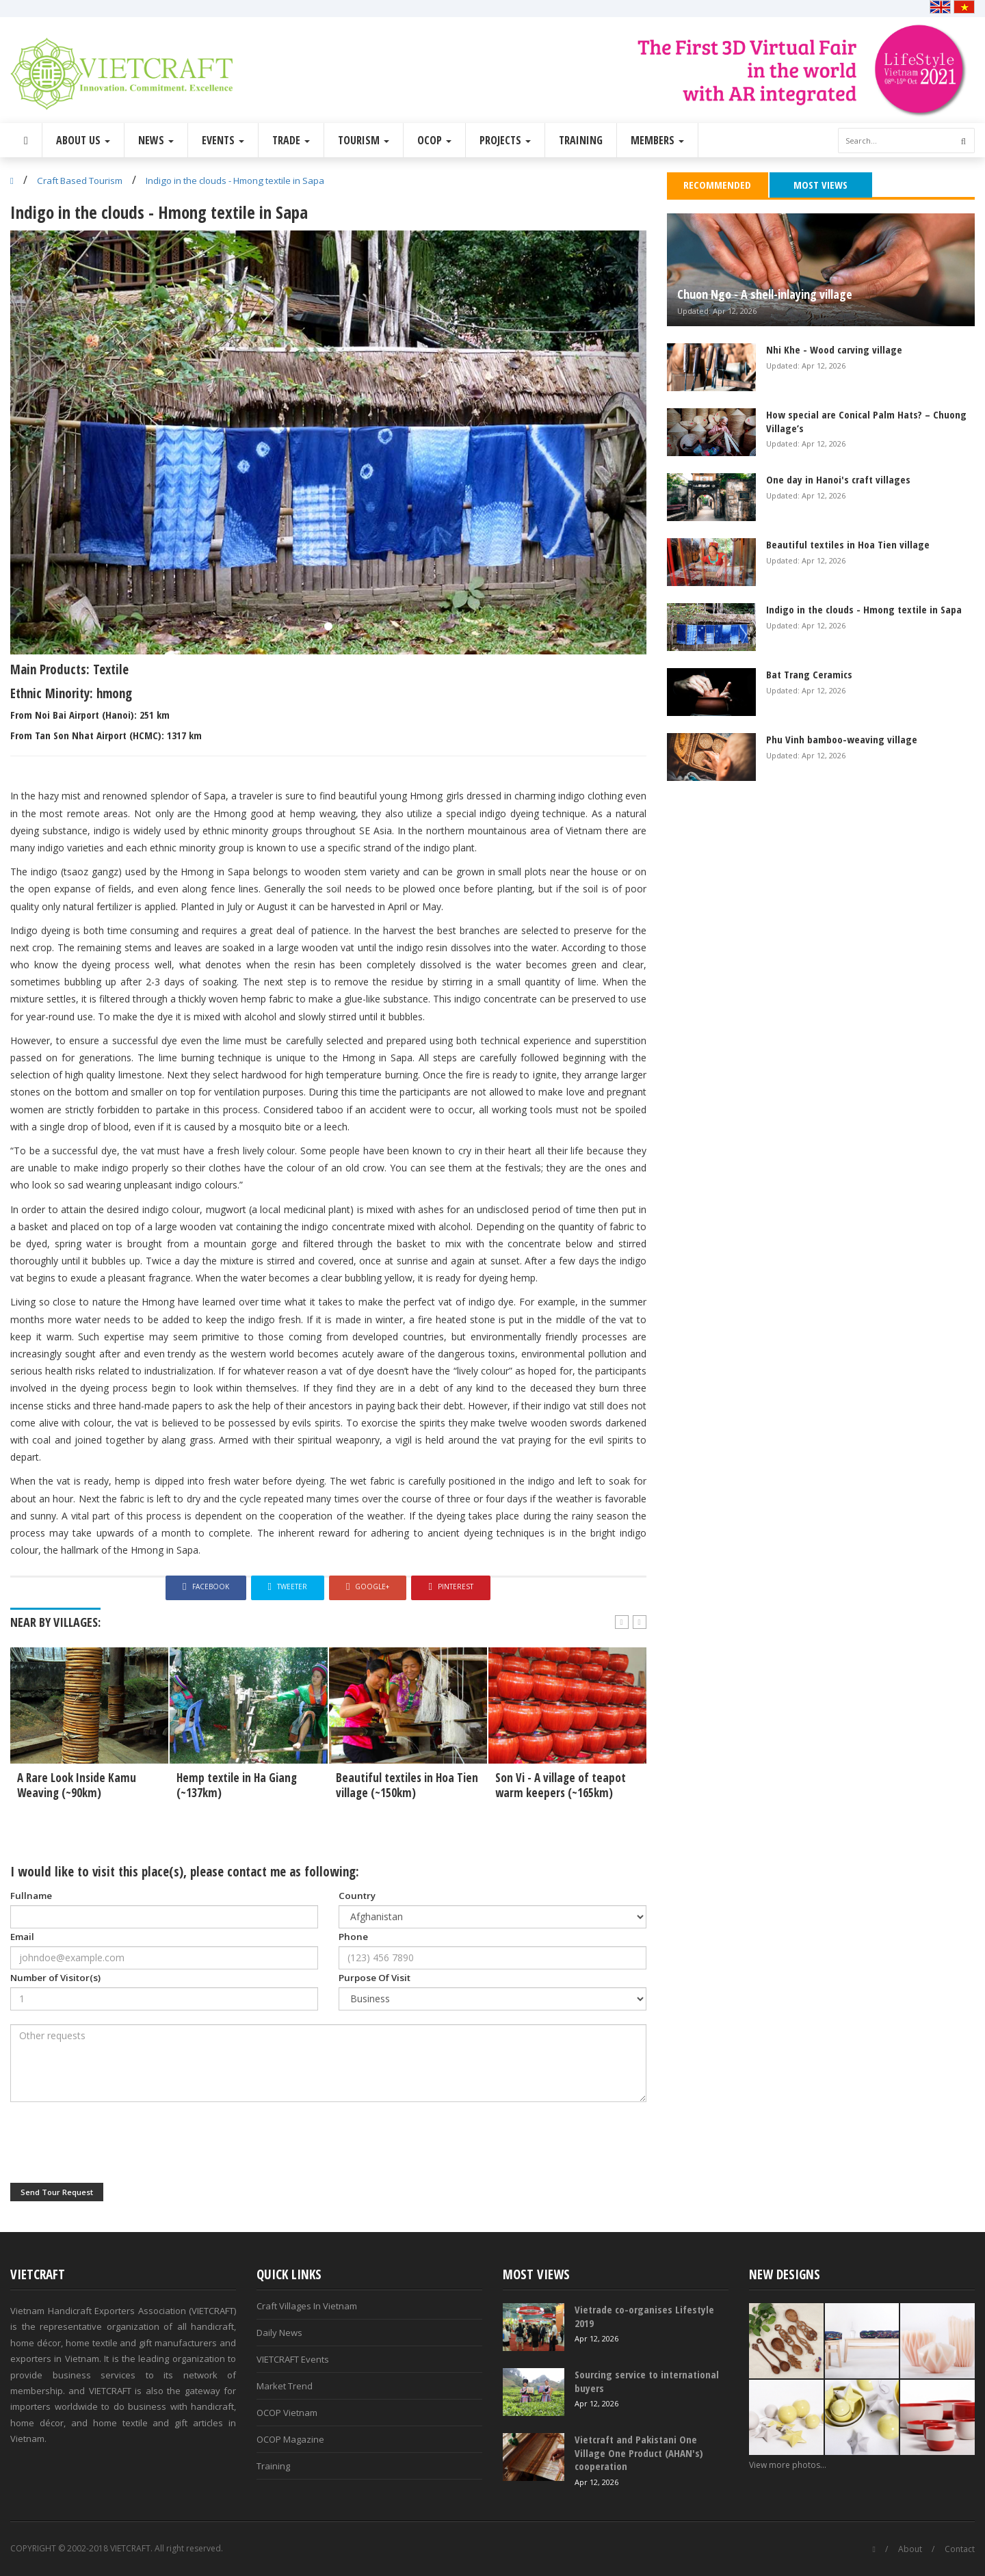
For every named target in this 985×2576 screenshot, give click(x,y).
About (910, 2549)
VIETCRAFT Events (293, 2359)
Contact (960, 2549)
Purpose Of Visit (374, 1977)
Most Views (820, 184)
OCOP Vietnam (287, 2412)
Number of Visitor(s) (55, 1977)
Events (223, 140)
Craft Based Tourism (79, 180)
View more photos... (787, 2465)
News (156, 140)
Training (581, 140)
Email (22, 1936)
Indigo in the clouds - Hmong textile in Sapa (235, 180)
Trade (291, 140)
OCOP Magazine (290, 2439)
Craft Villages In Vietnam (307, 2306)
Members (657, 140)
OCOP (434, 140)
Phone (353, 1936)
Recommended (717, 184)
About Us (83, 140)
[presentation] (114, 2142)
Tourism (363, 140)
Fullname (31, 1895)
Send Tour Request (57, 2192)
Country (357, 1895)
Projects (505, 140)
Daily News (279, 2332)
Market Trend (285, 2386)
